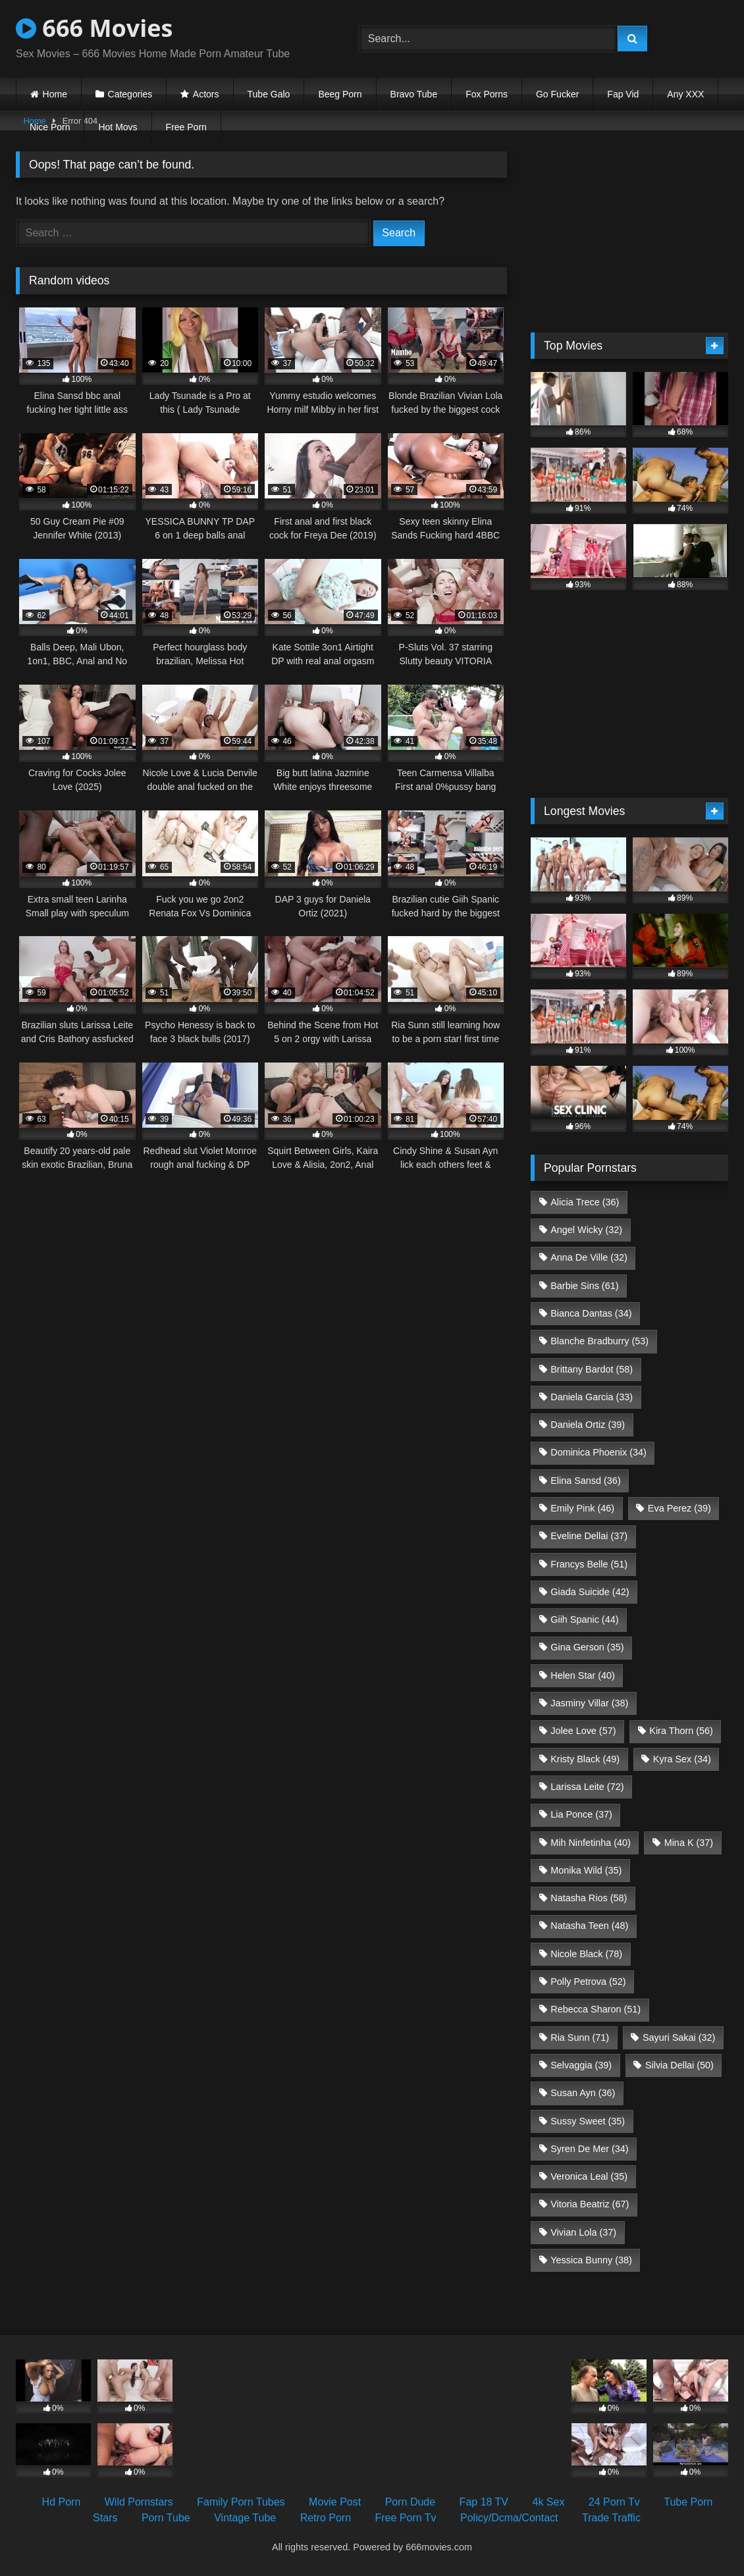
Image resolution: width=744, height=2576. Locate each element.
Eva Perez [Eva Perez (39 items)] (679, 1508)
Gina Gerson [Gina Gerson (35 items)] (587, 1647)
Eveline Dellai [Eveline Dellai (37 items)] (588, 1536)
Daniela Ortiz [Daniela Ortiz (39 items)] (587, 1424)
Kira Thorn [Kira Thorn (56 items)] (681, 1730)
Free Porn (186, 127)
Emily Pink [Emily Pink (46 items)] (582, 1508)
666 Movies (94, 28)
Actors (206, 94)
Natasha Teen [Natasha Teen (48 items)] (589, 1925)
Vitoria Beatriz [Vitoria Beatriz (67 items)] (589, 2204)
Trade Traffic (611, 2517)
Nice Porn (50, 127)
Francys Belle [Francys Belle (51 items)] (588, 1564)
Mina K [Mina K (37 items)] (688, 1842)
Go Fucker (557, 94)
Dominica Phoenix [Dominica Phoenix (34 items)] (598, 1452)
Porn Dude (410, 2502)
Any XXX (685, 94)
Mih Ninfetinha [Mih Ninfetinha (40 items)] (590, 1842)
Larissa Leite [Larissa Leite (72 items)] (587, 1786)
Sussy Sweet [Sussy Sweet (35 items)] (587, 2121)
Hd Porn (61, 2502)
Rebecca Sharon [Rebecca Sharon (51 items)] (595, 2009)
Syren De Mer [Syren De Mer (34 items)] (589, 2148)
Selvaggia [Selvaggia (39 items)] (581, 2065)
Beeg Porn (339, 94)
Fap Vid (623, 94)
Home (55, 94)
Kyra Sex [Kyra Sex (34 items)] (682, 1759)
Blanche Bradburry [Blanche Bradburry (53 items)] (599, 1341)
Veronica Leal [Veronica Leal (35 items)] (588, 2176)
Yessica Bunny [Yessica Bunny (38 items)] (590, 2260)
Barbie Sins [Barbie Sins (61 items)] (584, 1285)
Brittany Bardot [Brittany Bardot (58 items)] (591, 1369)
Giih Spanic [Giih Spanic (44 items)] (584, 1619)
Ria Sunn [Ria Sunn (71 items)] (579, 2037)
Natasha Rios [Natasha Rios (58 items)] (588, 1898)
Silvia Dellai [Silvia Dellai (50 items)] (679, 2065)
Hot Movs (117, 127)
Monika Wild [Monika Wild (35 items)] (586, 1870)
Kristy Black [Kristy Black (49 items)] (585, 1759)
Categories (130, 94)
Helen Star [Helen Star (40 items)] (582, 1675)
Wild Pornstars (139, 2502)
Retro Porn (325, 2517)
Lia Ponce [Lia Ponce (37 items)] (581, 1814)
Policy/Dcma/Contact (509, 2517)
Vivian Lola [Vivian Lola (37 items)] (583, 2232)
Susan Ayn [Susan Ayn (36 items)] (582, 2093)
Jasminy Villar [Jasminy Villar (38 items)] (589, 1703)
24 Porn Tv (614, 2502)
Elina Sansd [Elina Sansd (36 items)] (585, 1480)
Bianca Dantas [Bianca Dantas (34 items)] (590, 1313)
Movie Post (335, 2502)
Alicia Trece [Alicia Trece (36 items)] (584, 1202)
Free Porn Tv (405, 2517)
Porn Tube (166, 2517)
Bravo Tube (414, 94)
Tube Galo (269, 94)
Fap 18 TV (484, 2502)
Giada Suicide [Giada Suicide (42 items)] (589, 1592)
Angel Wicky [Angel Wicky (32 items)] (586, 1229)
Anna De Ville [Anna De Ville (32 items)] (588, 1257)
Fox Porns (486, 94)
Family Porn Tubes (240, 2502)
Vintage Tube (245, 2517)
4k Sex (548, 2502)
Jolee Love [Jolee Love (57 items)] (583, 1730)
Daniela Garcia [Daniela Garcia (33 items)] (591, 1397)
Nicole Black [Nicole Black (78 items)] (586, 1954)
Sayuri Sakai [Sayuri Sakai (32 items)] (679, 2037)
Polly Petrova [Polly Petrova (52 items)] (587, 1981)
